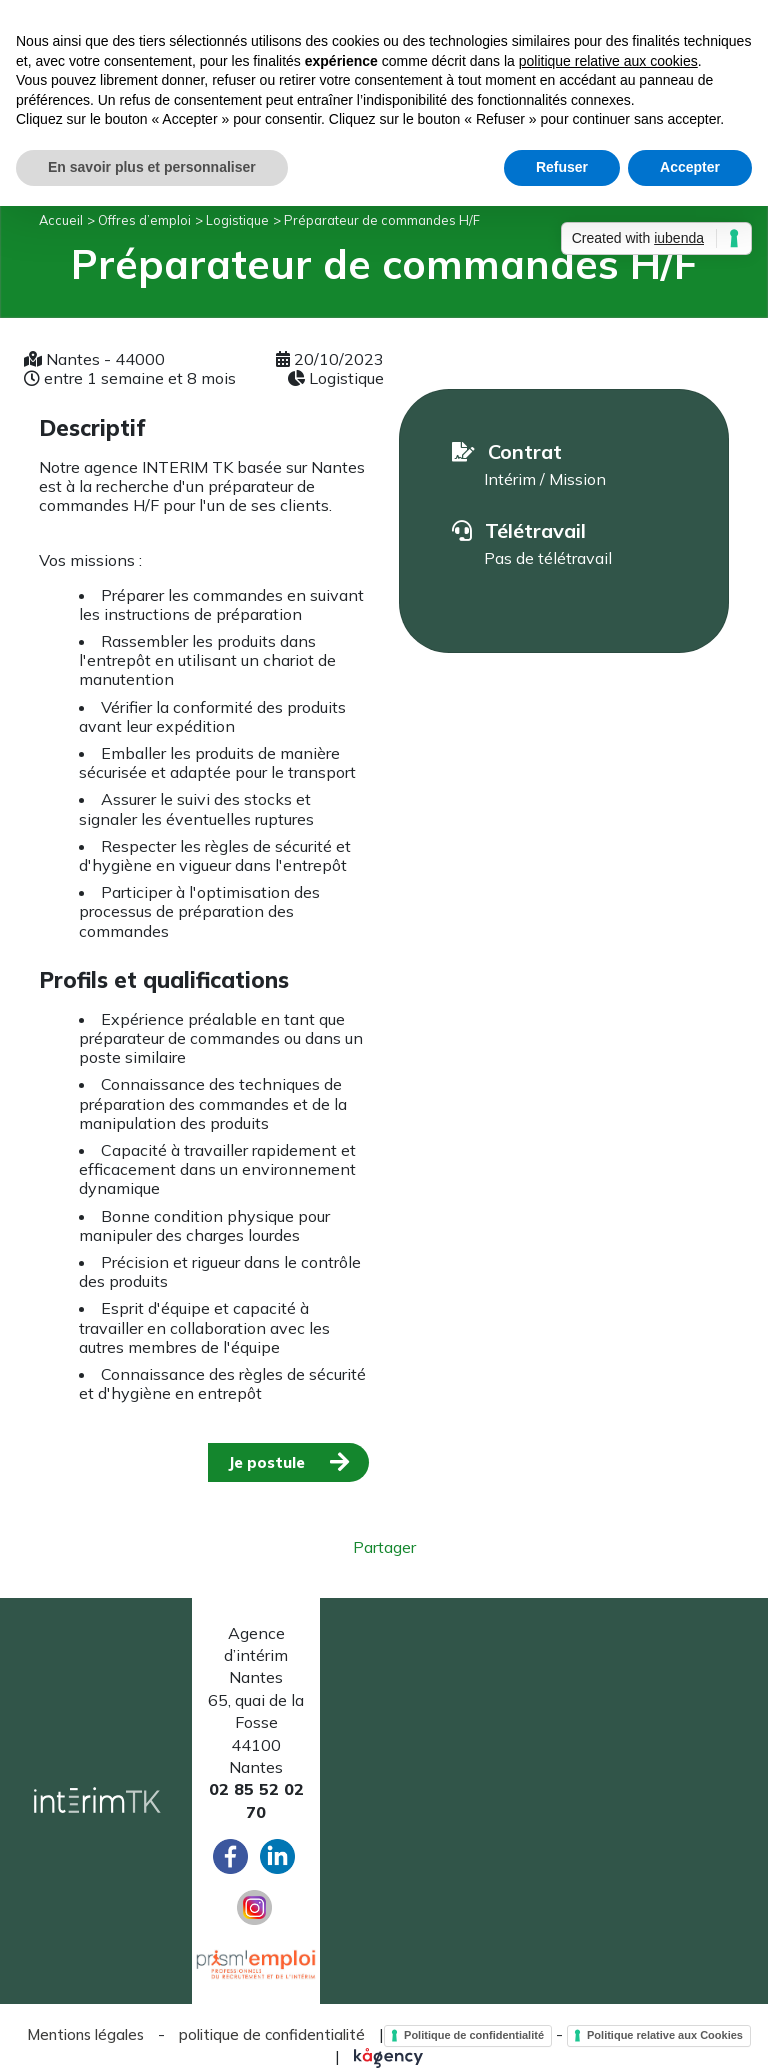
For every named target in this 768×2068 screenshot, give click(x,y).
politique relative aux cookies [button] (608, 61)
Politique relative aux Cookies (665, 2035)
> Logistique (232, 220)
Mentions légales (85, 2034)
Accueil (61, 220)
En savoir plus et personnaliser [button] (152, 167)
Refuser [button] (562, 167)
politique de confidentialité (272, 2034)
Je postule (266, 1462)
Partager (384, 1547)
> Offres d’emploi (139, 220)
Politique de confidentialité (474, 2035)
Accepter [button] (690, 167)
